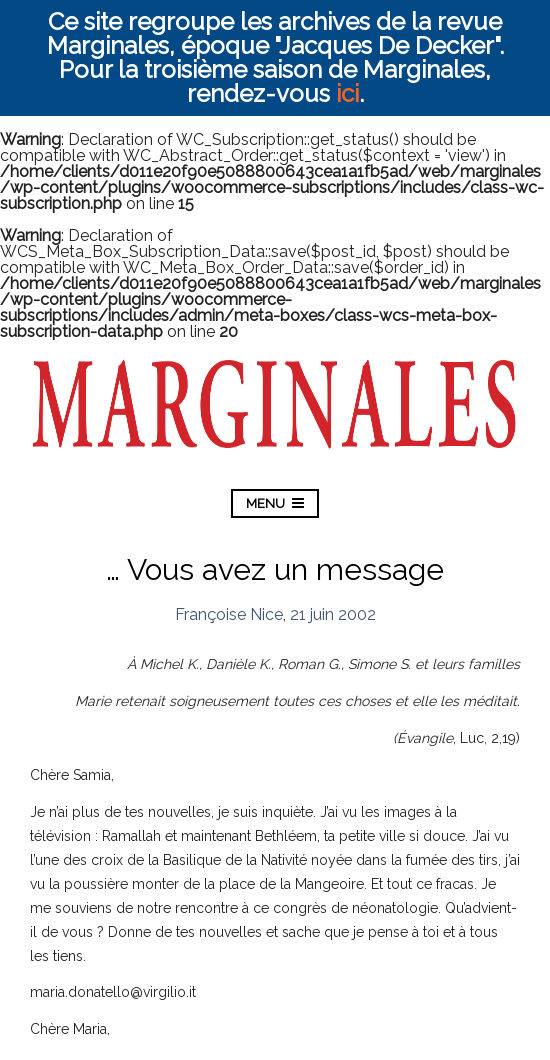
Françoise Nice (229, 614)
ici (347, 93)
